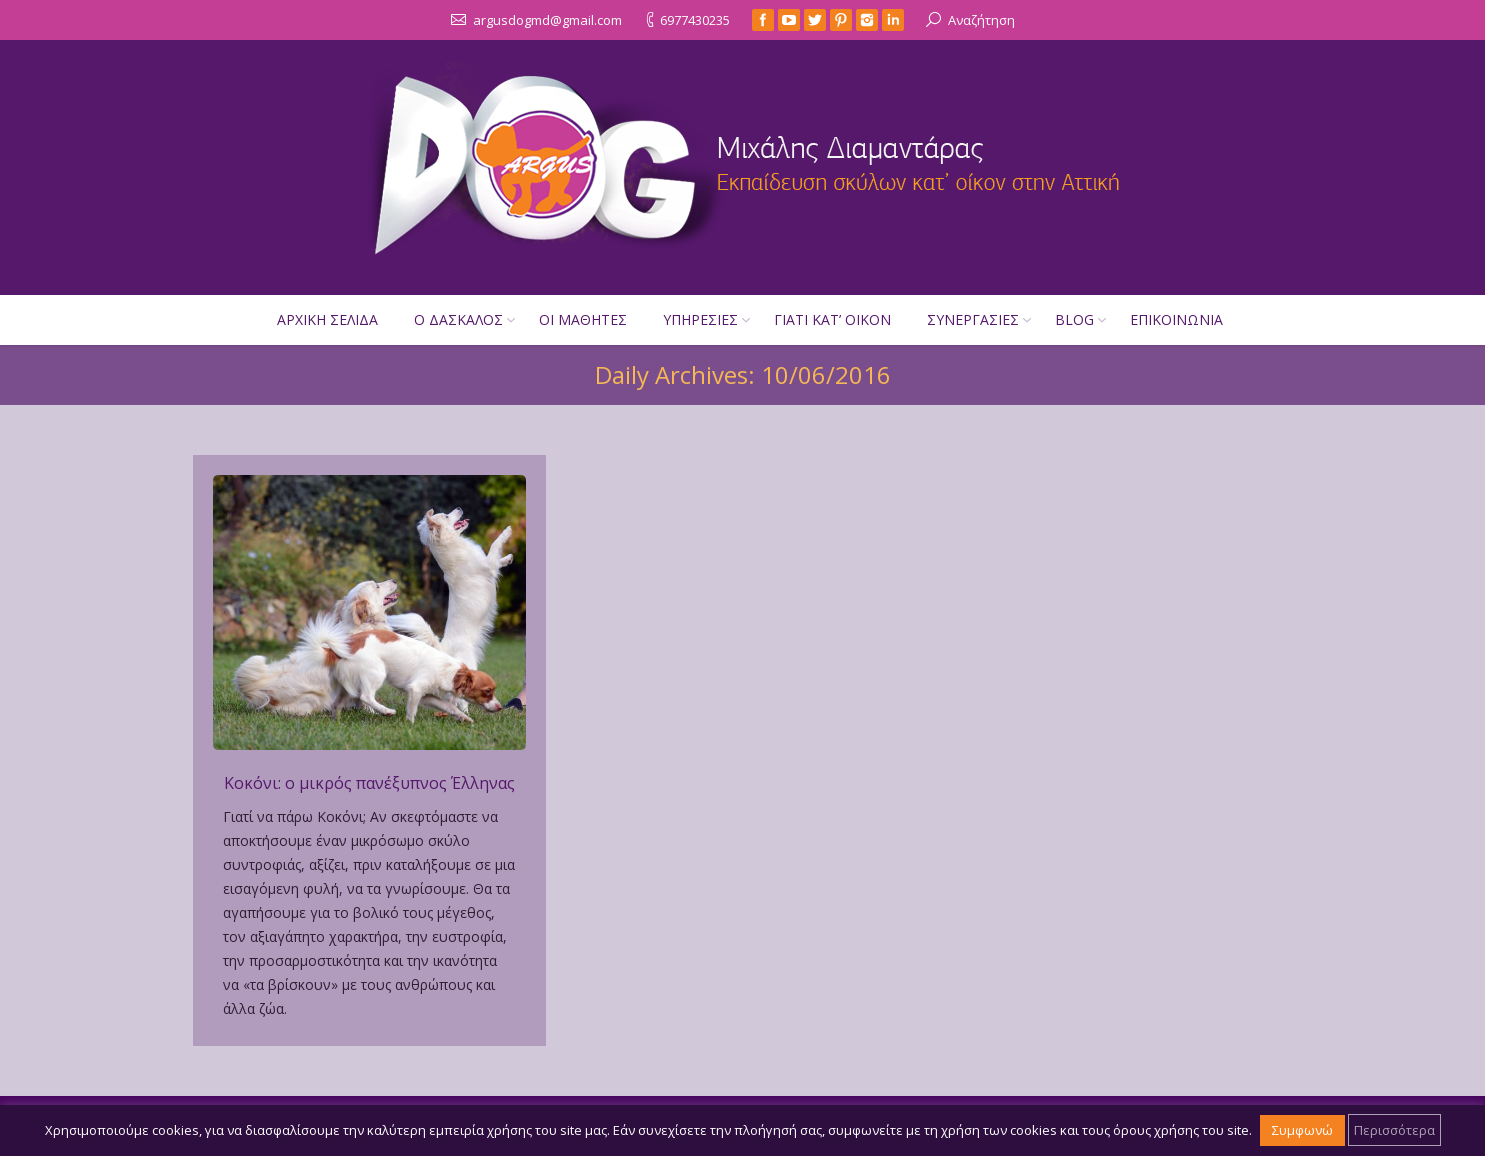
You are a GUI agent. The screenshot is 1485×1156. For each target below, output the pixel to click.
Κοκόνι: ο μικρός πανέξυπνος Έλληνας (369, 783)
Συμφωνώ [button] (1302, 1130)
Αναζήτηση (981, 20)
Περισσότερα (1394, 1130)
